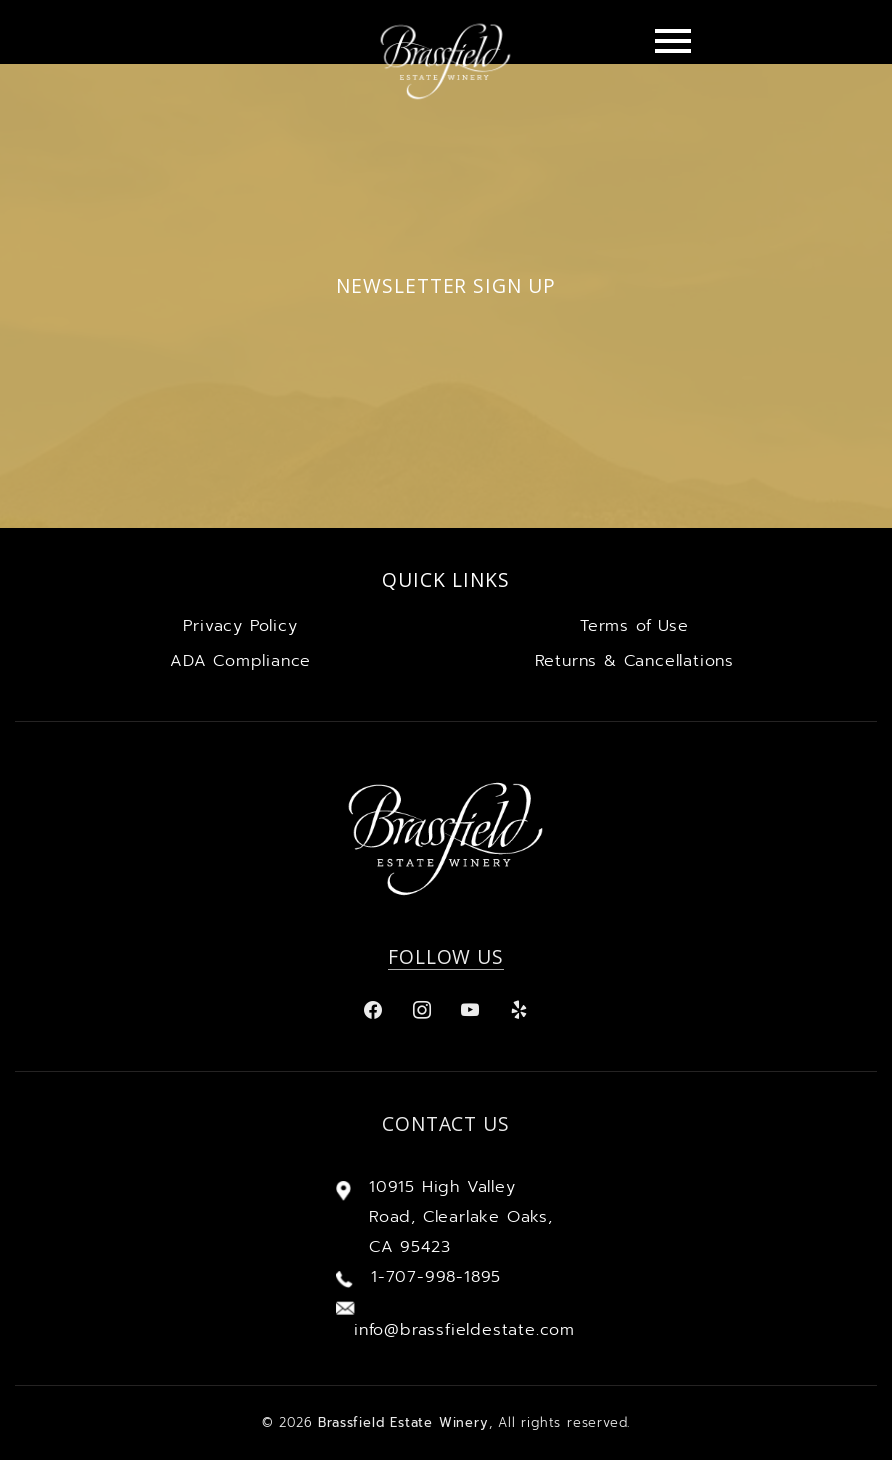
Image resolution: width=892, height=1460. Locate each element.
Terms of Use (634, 626)
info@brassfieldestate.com (464, 1330)
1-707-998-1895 (436, 1277)
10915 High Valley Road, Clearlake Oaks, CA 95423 (461, 1217)
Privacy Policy (240, 626)
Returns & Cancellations (634, 661)
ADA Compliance (240, 661)
